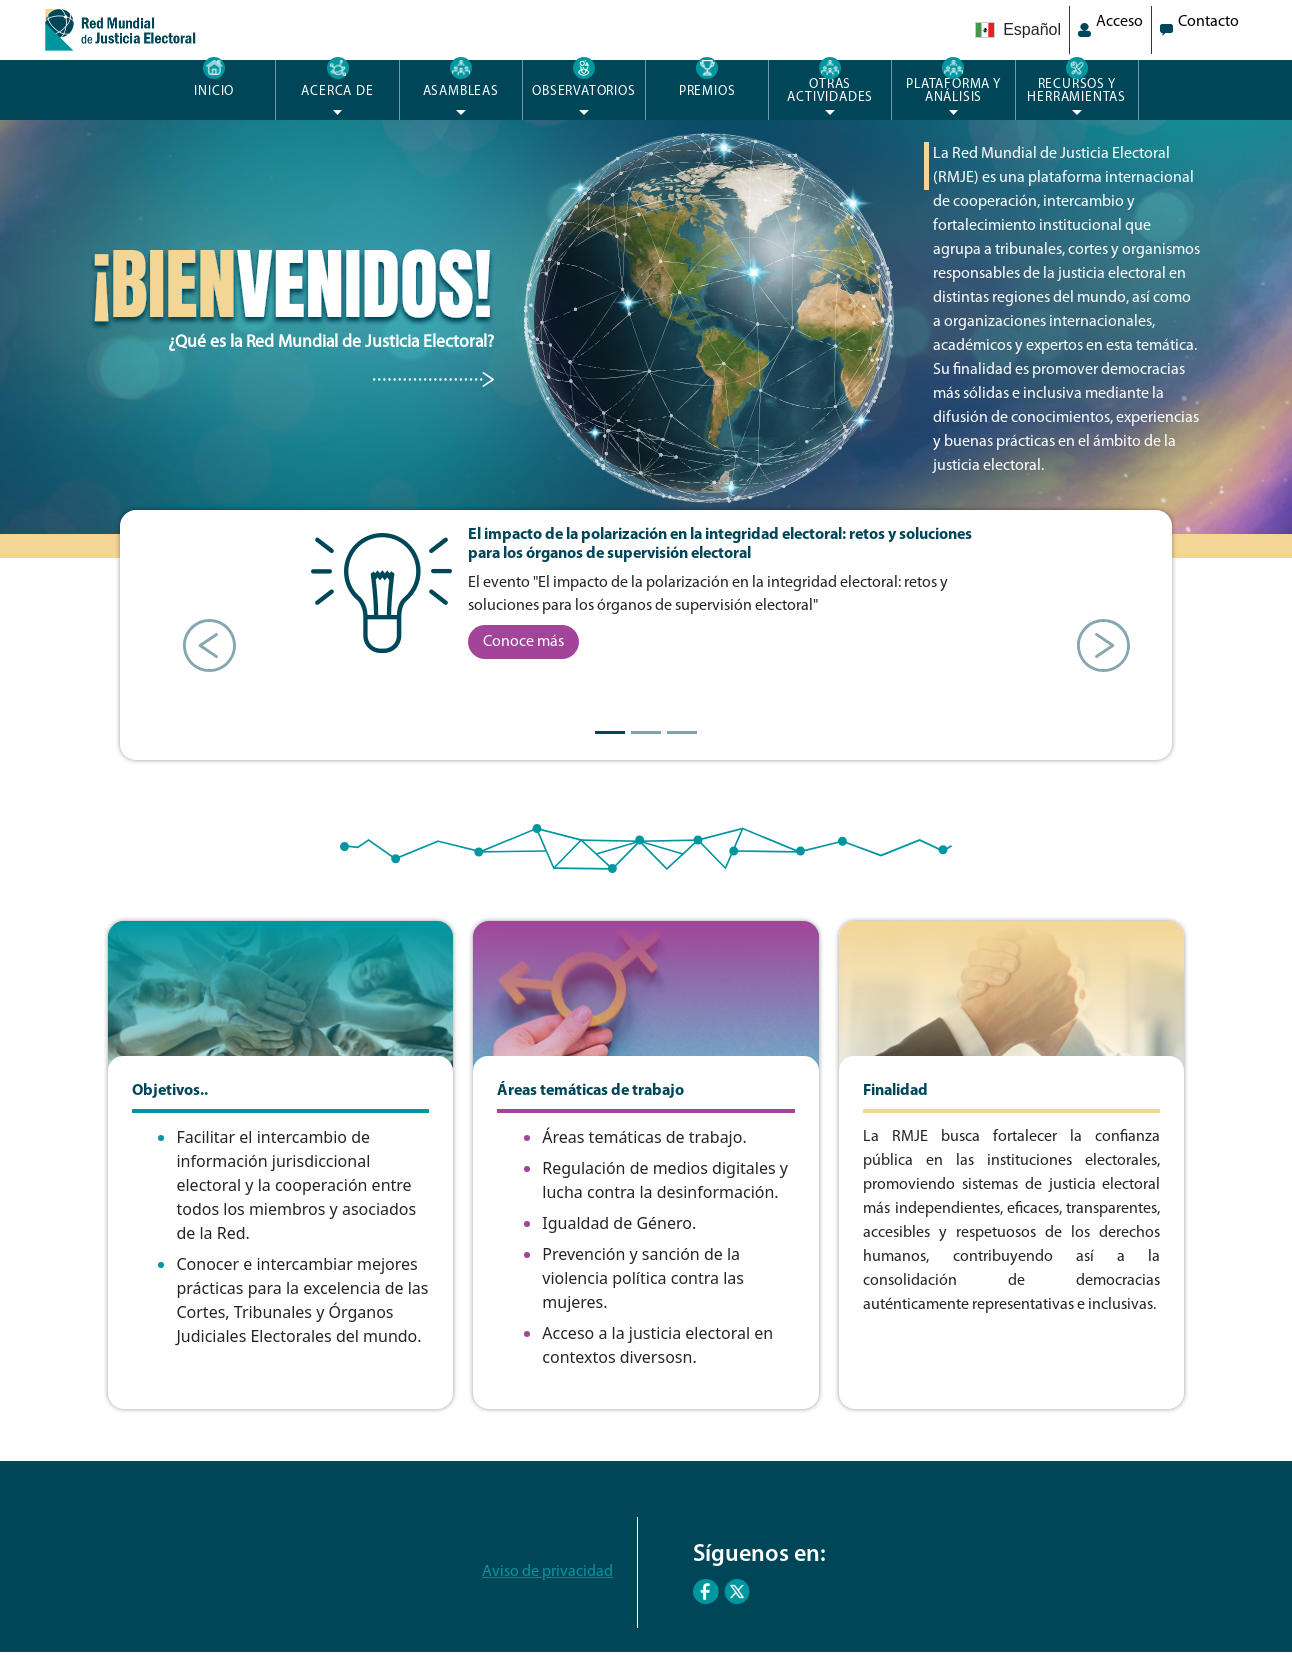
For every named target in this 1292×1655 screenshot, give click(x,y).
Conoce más (523, 642)
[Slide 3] (682, 732)
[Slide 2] (646, 732)
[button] (199, 635)
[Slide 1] (610, 732)
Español (1018, 29)
